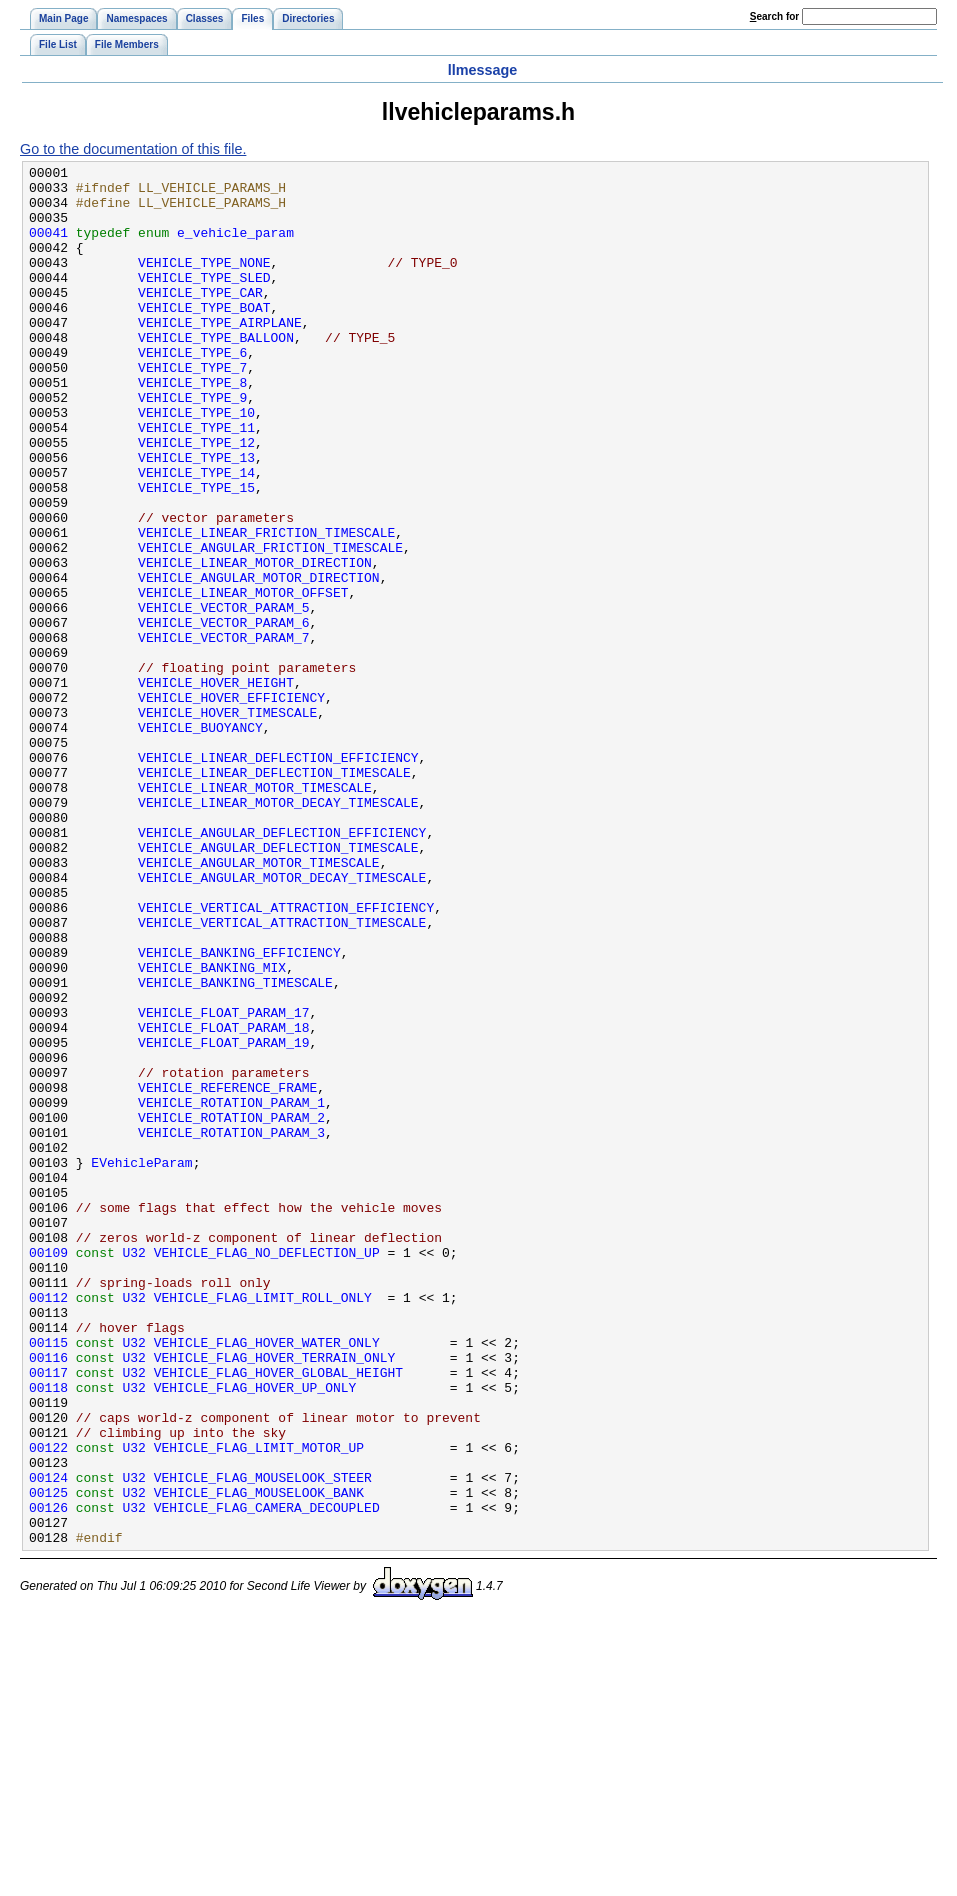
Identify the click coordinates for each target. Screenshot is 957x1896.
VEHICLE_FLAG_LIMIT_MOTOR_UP (259, 1705)
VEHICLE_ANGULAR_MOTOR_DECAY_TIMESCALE (282, 1021)
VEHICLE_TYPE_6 (192, 391)
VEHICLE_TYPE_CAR (200, 319)
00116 (48, 1597)
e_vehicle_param (235, 247)
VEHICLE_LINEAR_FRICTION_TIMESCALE (266, 607)
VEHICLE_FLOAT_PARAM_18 (223, 1201)
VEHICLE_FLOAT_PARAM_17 (223, 1183)
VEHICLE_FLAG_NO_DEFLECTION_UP (267, 1471)
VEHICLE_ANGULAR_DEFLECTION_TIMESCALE (278, 985)
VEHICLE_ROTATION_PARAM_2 (231, 1309)
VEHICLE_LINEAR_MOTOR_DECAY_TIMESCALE (278, 931)
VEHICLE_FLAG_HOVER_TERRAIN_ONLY (275, 1597)
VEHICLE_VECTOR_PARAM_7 (223, 733)
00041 (48, 247)
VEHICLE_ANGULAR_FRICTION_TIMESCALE (270, 625)
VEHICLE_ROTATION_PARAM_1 (231, 1291)
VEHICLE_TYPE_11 (196, 481)
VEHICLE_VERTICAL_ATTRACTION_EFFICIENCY (286, 1057)
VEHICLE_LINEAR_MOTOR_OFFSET (243, 679)
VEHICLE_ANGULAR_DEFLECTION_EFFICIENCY (282, 967)
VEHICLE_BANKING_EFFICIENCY (239, 1111)
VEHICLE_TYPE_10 (196, 463)
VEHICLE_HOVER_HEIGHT (216, 787)
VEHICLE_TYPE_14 (196, 535)
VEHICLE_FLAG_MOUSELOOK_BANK (259, 1759)
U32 (134, 1471)
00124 (48, 1741)
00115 (48, 1579)
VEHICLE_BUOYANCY (200, 841)
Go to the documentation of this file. (133, 149)
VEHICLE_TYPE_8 (192, 427)
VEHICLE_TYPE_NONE (204, 283)
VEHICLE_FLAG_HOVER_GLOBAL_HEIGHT (278, 1615)
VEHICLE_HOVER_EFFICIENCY (231, 805)
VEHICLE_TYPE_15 (196, 553)
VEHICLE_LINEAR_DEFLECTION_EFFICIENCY (278, 877)
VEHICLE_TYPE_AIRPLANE (220, 355)
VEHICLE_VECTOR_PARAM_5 (223, 697)
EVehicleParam (141, 1363)
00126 (48, 1777)
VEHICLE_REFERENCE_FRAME (227, 1273)
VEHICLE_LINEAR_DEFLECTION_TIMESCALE (274, 895)
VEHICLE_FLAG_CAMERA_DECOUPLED (267, 1777)
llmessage (483, 70)
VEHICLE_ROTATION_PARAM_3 (231, 1327)
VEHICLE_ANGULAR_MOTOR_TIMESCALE (259, 1003)
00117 (48, 1615)
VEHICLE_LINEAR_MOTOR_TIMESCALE (255, 913)
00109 (48, 1471)
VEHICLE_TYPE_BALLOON (216, 373)
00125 (48, 1759)
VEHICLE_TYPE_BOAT (204, 337)
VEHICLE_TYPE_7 (192, 409)
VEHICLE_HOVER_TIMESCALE (227, 823)
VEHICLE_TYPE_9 (192, 445)
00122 (48, 1705)
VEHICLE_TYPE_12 (196, 499)
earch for (774, 16)
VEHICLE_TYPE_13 (196, 517)
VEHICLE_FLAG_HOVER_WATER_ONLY (267, 1579)
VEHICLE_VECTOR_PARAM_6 (223, 715)
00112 (48, 1525)
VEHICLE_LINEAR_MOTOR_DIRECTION (255, 643)
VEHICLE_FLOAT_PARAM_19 (223, 1219)
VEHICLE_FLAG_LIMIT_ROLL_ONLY (263, 1525)
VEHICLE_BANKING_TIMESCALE (235, 1147)
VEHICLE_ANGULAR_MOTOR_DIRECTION (259, 661)
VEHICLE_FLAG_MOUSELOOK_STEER (263, 1741)
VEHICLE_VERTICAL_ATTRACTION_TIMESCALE (282, 1075)
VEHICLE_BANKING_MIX (212, 1129)
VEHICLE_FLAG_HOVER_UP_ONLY (255, 1633)
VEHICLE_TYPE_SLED (204, 301)
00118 (48, 1633)
